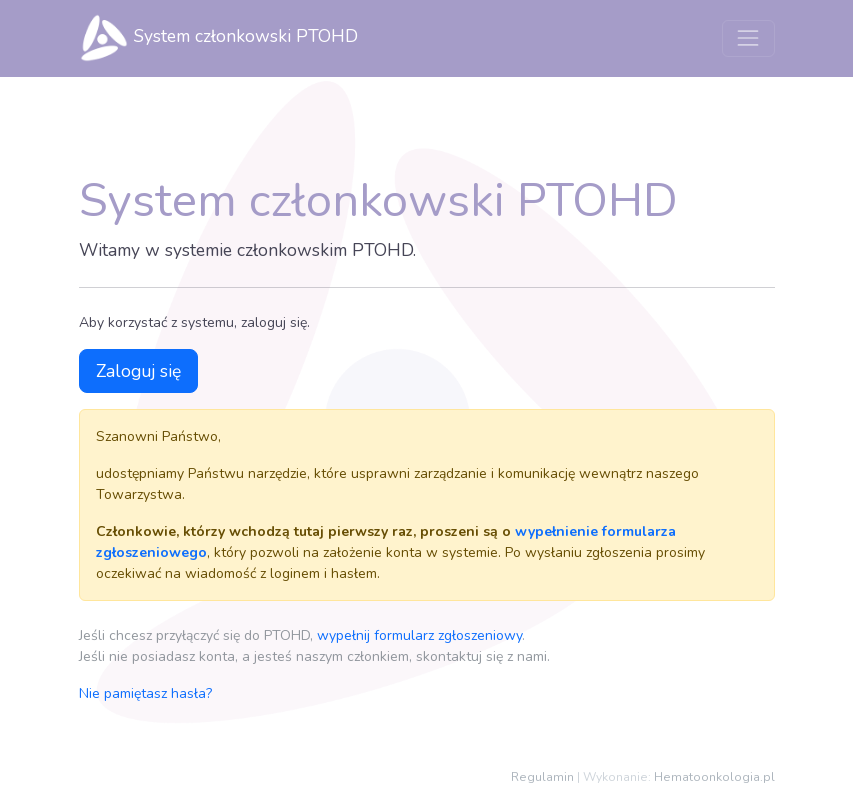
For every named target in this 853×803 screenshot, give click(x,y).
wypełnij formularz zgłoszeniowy (419, 635)
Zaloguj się (138, 371)
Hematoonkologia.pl (714, 777)
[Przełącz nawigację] (748, 38)
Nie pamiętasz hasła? (145, 693)
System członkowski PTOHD (219, 38)
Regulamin (542, 777)
